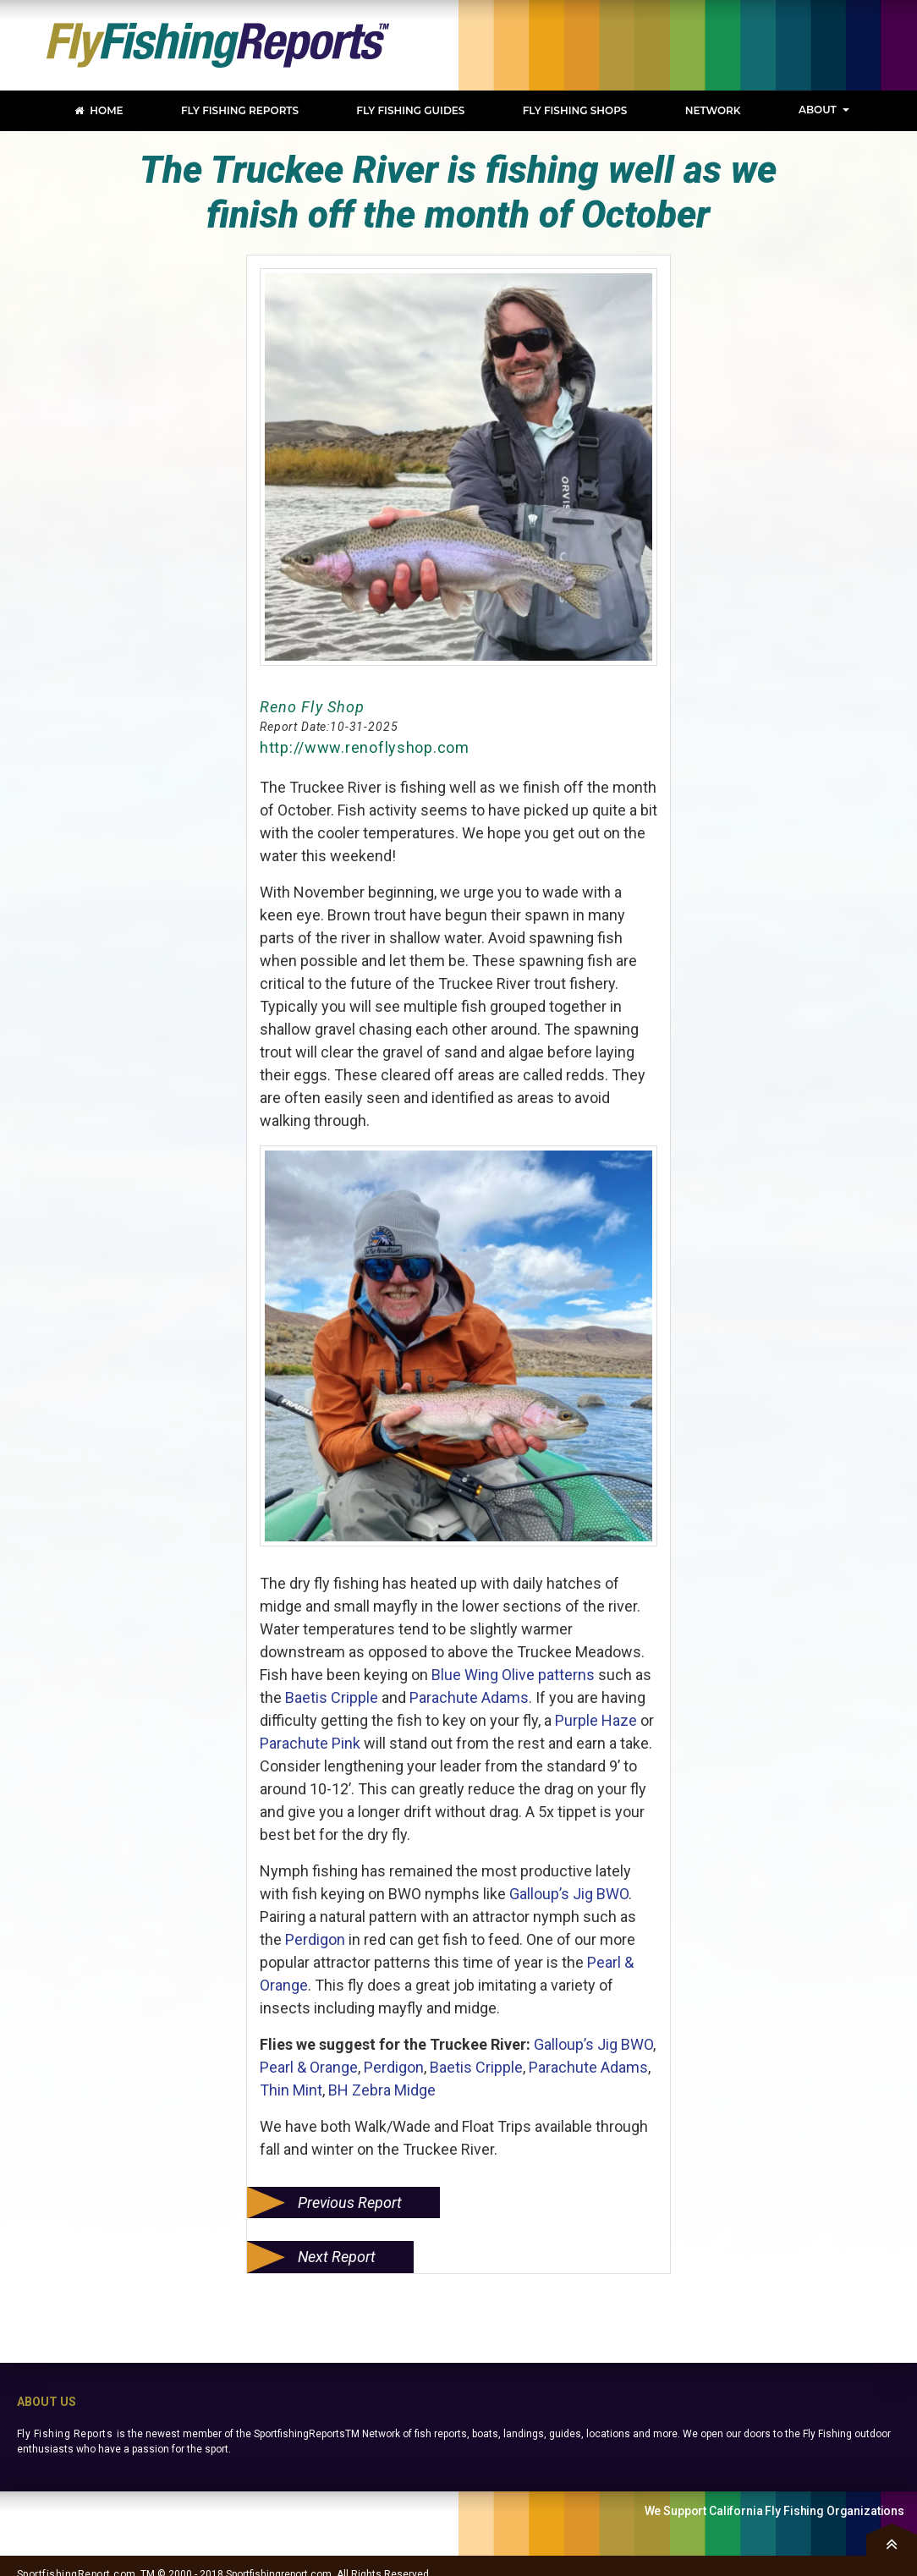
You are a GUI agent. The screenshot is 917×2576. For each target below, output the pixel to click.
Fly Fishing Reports (65, 2434)
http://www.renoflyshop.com (364, 747)
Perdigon (317, 1939)
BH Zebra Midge (382, 2090)
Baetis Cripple (331, 1697)
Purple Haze (596, 1720)
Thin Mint (291, 2090)
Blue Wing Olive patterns (513, 1674)
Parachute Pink (310, 1743)
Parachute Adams (469, 1697)
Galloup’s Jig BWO (569, 1894)
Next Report (337, 2257)
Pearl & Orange (309, 2067)
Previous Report (350, 2202)
